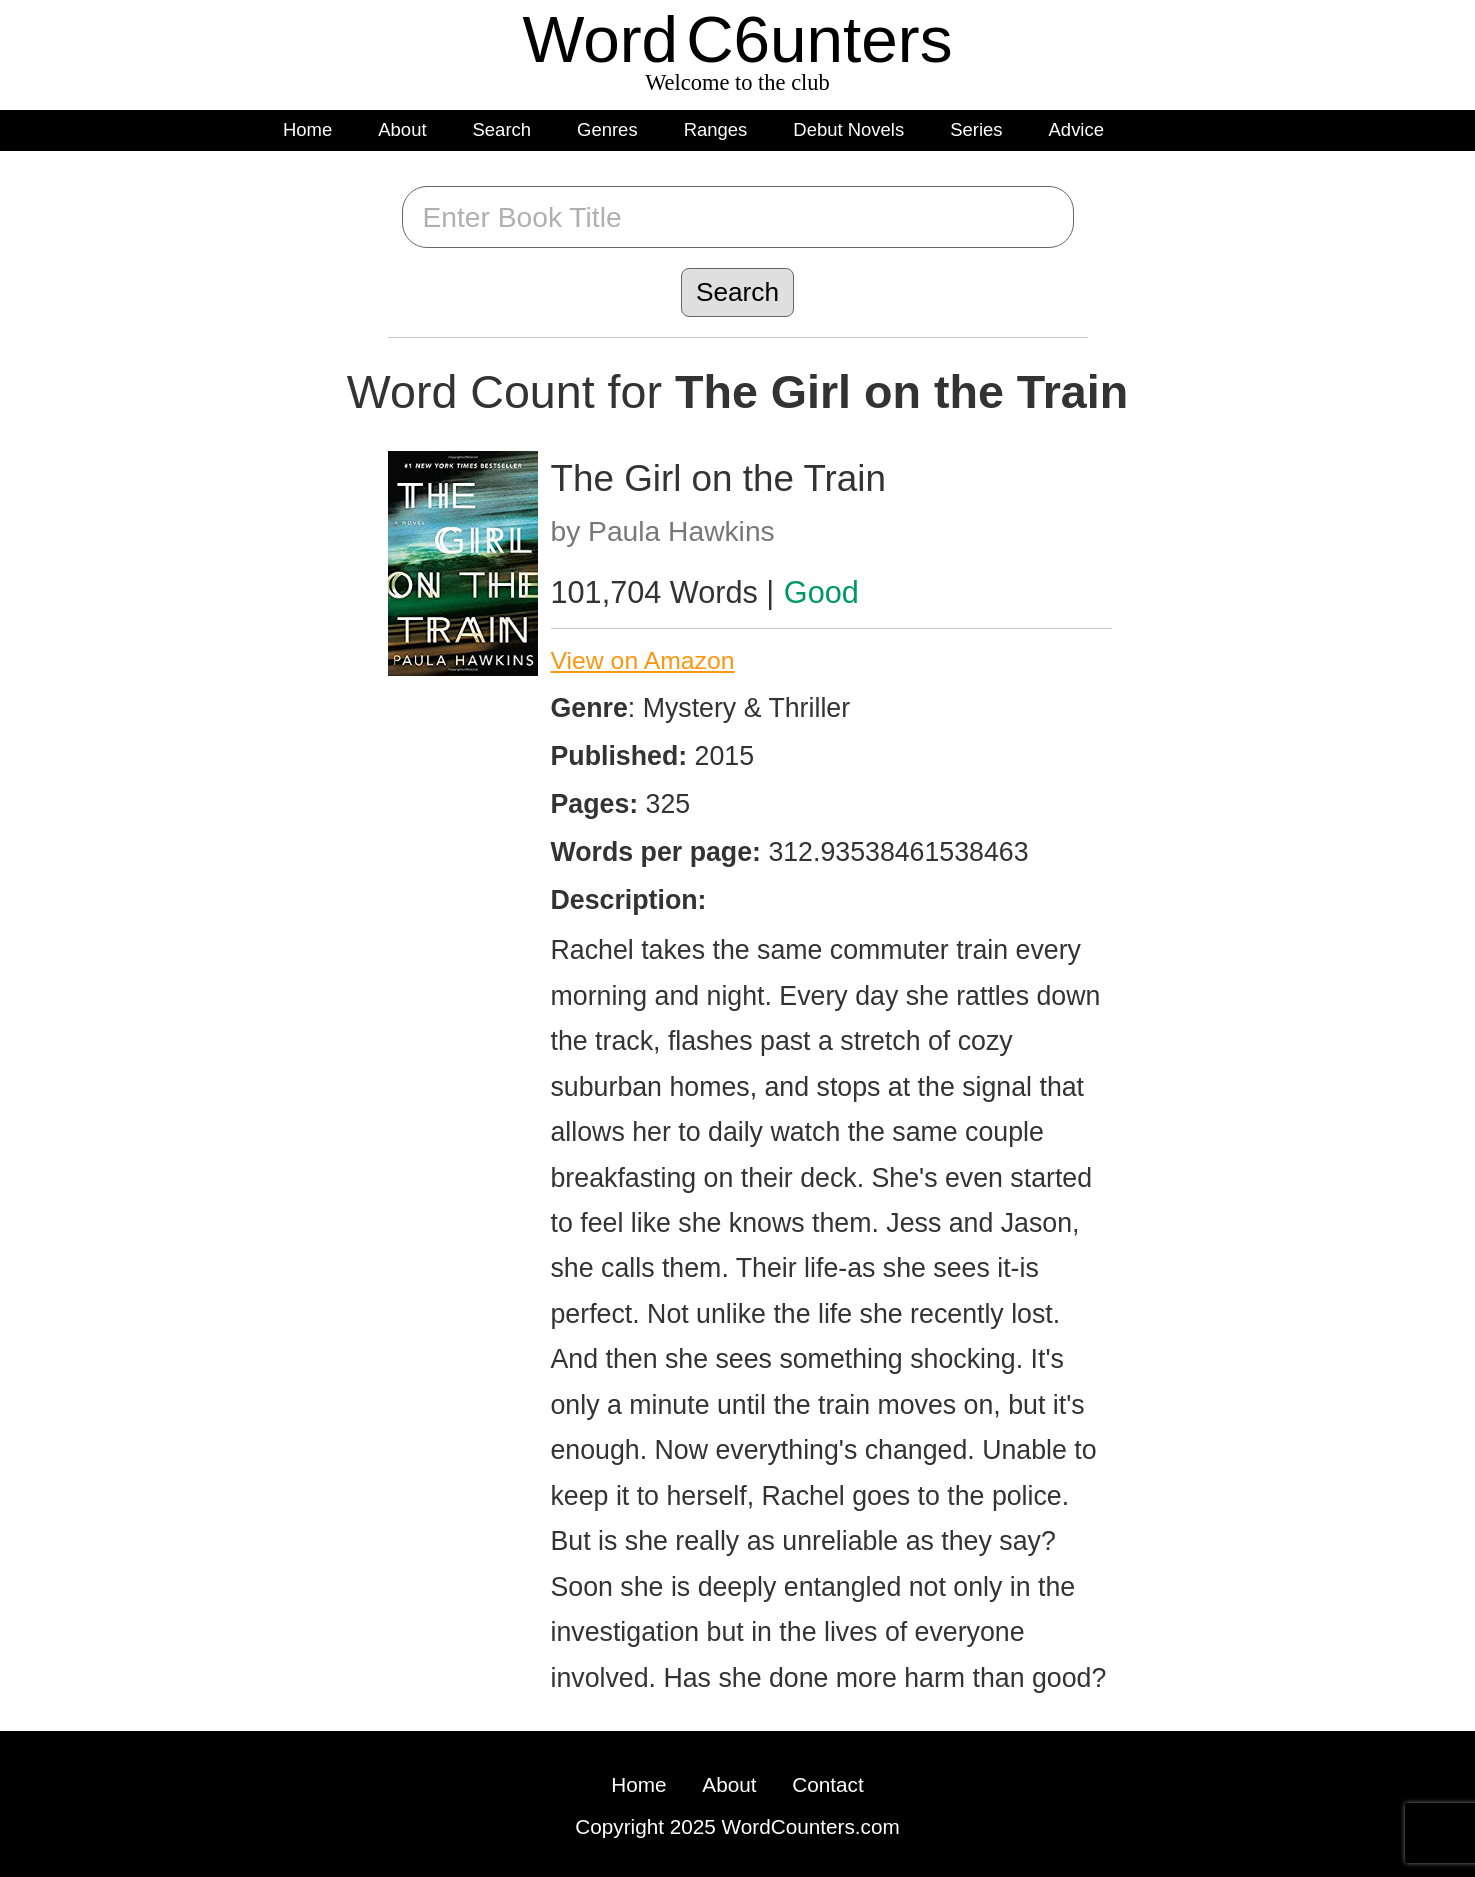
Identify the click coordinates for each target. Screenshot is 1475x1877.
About (402, 129)
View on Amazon (643, 660)
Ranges (716, 129)
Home (307, 129)
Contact (827, 1784)
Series (976, 129)
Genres (607, 129)
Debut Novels (848, 129)
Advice (1076, 129)
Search (502, 129)
